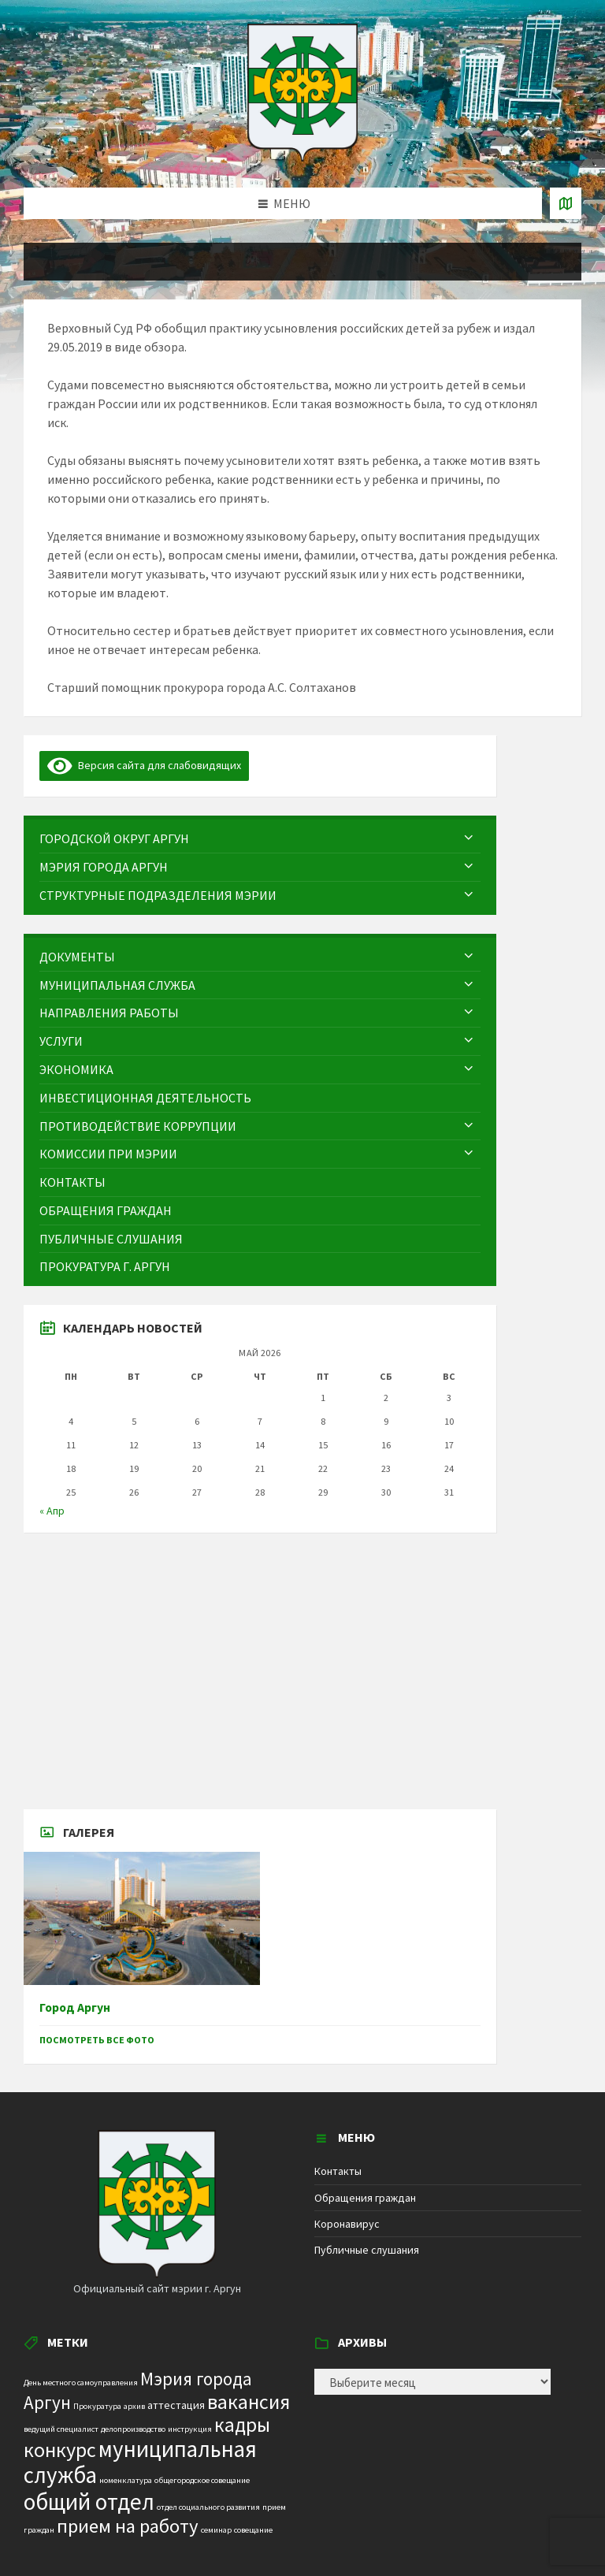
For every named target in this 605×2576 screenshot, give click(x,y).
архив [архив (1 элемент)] (134, 2406)
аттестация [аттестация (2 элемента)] (176, 2405)
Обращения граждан (365, 2198)
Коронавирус (347, 2224)
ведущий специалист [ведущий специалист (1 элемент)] (61, 2429)
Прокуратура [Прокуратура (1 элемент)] (97, 2406)
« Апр (52, 1511)
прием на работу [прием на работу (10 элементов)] (128, 2526)
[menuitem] (260, 839)
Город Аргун (74, 2007)
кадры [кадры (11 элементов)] (242, 2424)
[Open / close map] (565, 203)
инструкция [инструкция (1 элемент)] (190, 2429)
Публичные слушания (366, 2250)
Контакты (338, 2171)
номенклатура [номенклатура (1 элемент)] (125, 2480)
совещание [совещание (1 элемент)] (253, 2530)
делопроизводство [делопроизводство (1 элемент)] (133, 2429)
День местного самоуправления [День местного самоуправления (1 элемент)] (81, 2382)
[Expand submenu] (469, 838)
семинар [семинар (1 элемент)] (216, 2530)
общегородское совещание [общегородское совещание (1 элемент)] (202, 2480)
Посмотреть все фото (96, 2040)
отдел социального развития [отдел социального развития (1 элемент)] (208, 2507)
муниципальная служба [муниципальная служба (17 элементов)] (140, 2462)
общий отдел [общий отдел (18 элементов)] (89, 2501)
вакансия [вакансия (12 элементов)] (248, 2401)
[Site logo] (302, 157)
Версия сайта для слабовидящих (144, 765)
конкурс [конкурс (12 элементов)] (60, 2450)
